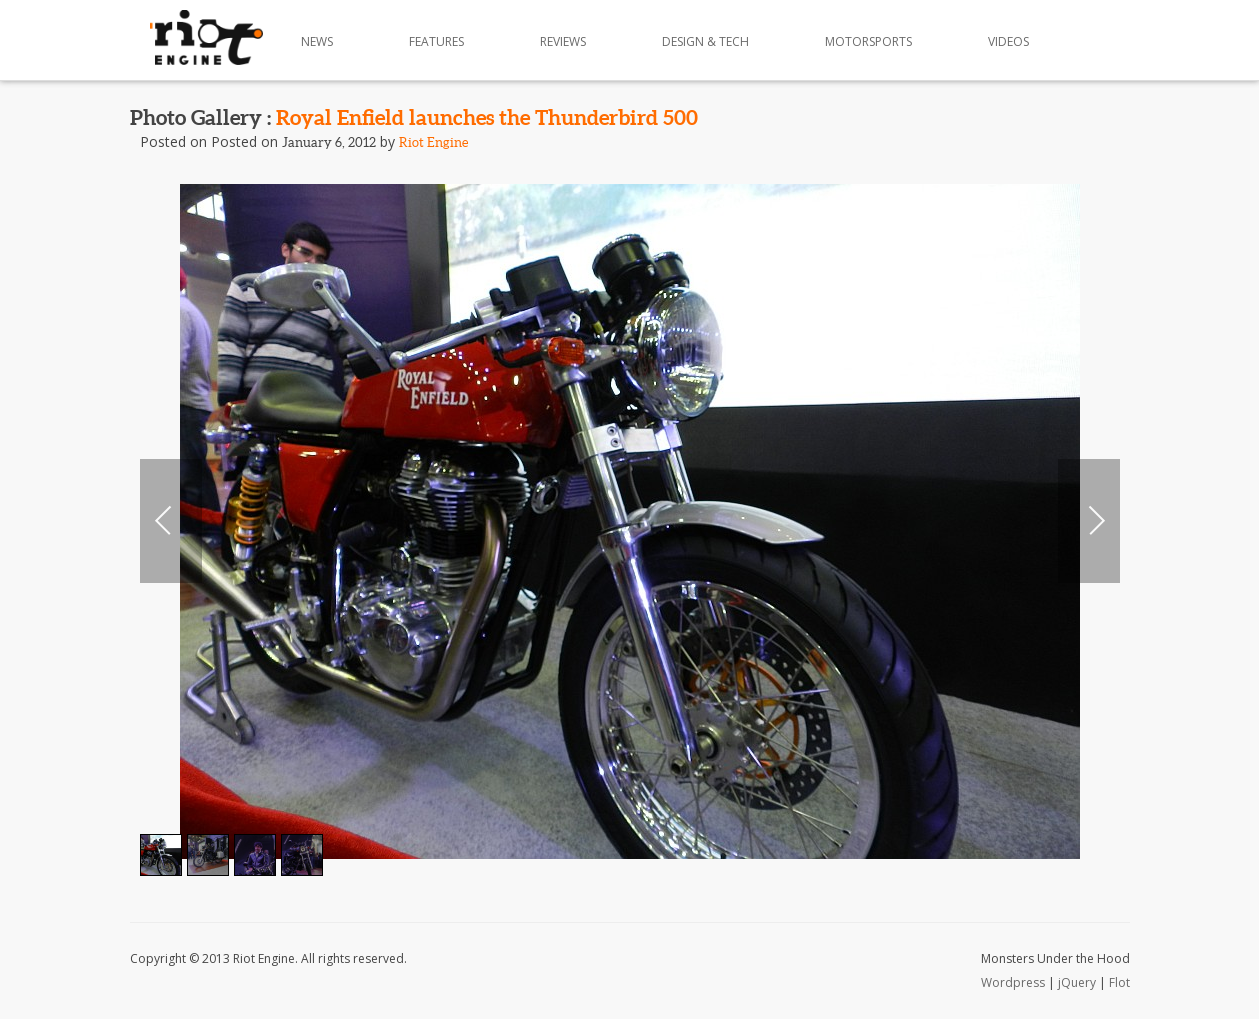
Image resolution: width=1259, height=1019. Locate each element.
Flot (1119, 982)
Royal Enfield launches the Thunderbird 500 (487, 117)
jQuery (1077, 982)
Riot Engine (433, 142)
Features (436, 41)
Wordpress (1013, 982)
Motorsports (868, 41)
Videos (1008, 41)
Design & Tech (705, 41)
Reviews (563, 41)
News (317, 41)
